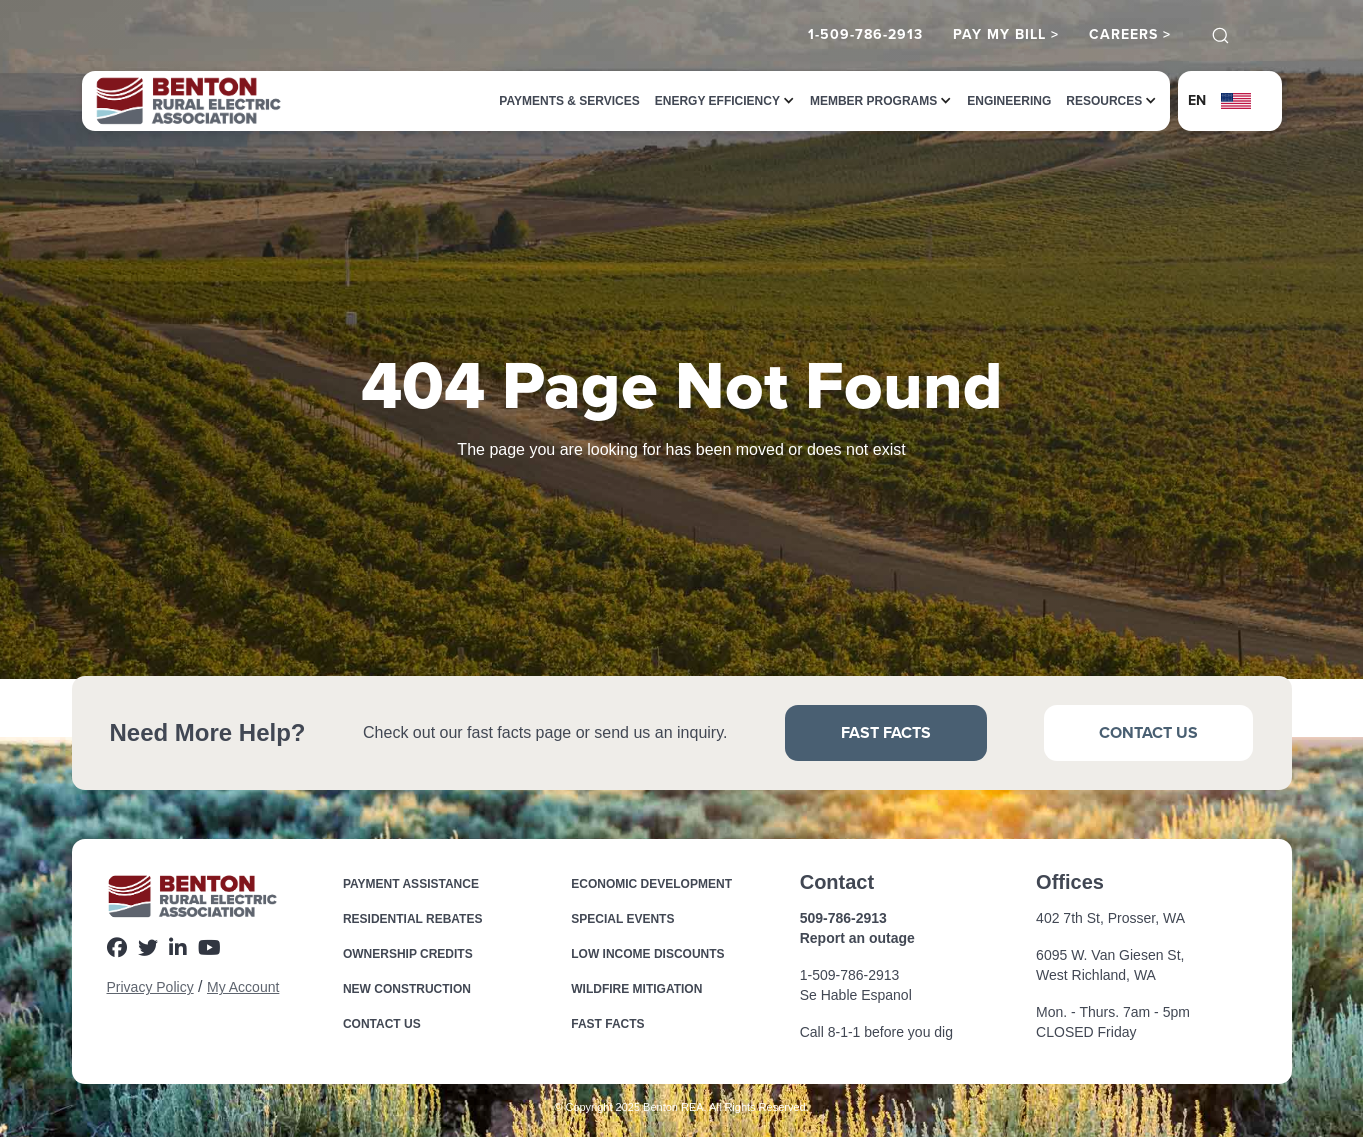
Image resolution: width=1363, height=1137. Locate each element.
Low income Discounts (647, 954)
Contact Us (1148, 732)
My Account (243, 987)
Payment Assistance (411, 884)
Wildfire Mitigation (636, 989)
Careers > (1130, 35)
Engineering (1009, 101)
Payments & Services (569, 101)
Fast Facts (886, 732)
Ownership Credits (408, 954)
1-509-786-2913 (865, 35)
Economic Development (651, 884)
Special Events (622, 919)
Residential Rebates (413, 919)
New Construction (407, 989)
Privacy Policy (150, 987)
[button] (717, 101)
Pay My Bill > (1006, 35)
